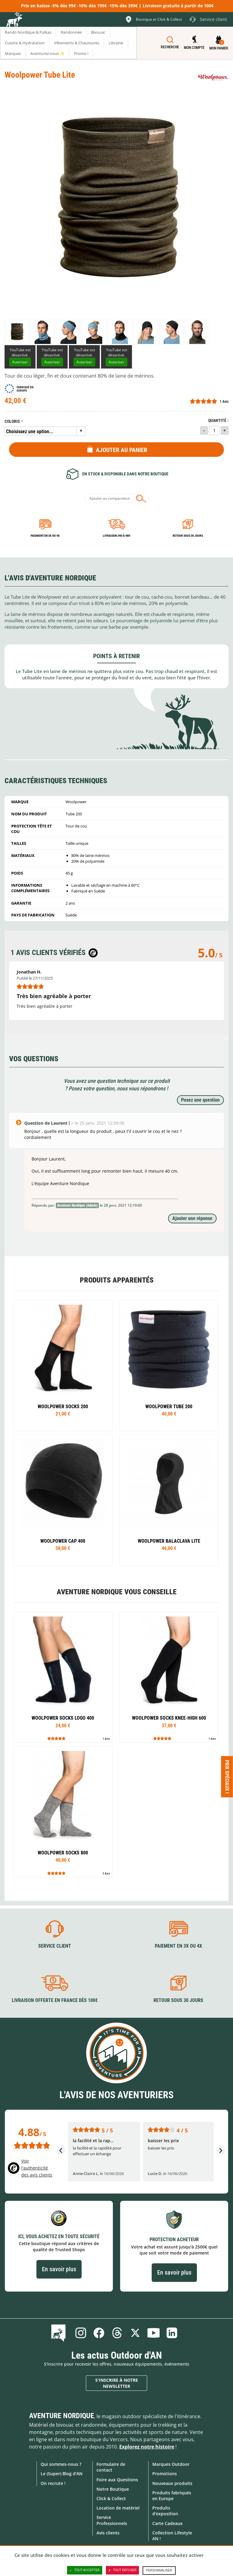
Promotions (164, 2473)
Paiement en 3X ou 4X (45, 535)
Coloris (12, 421)
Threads (117, 2333)
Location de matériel (118, 2508)
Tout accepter (84, 2570)
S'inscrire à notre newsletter (116, 2383)
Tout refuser (122, 2570)
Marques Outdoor (171, 2464)
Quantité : (218, 420)
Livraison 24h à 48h (116, 535)
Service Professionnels (111, 2520)
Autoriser (20, 362)
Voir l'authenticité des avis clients (36, 2168)
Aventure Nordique (61, 2415)
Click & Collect (111, 2498)
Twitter (135, 2333)
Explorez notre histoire (146, 2446)
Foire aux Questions (117, 2480)
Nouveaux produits (172, 2483)
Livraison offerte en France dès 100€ (55, 2000)
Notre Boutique (112, 2489)
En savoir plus (59, 2269)
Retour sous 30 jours (188, 535)
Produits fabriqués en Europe (171, 2495)
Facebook (99, 2333)
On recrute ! (53, 2483)
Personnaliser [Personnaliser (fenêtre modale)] (159, 2570)
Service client (54, 1946)
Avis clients (108, 2533)
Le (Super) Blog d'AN (62, 2473)
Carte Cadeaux (167, 2523)
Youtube (153, 2333)
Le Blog (59, 2333)
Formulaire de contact (110, 2467)
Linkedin (172, 2333)
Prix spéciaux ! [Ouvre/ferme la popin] (227, 1776)
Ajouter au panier (121, 450)
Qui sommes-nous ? (61, 2464)
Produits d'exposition (165, 2511)
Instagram (81, 2333)
